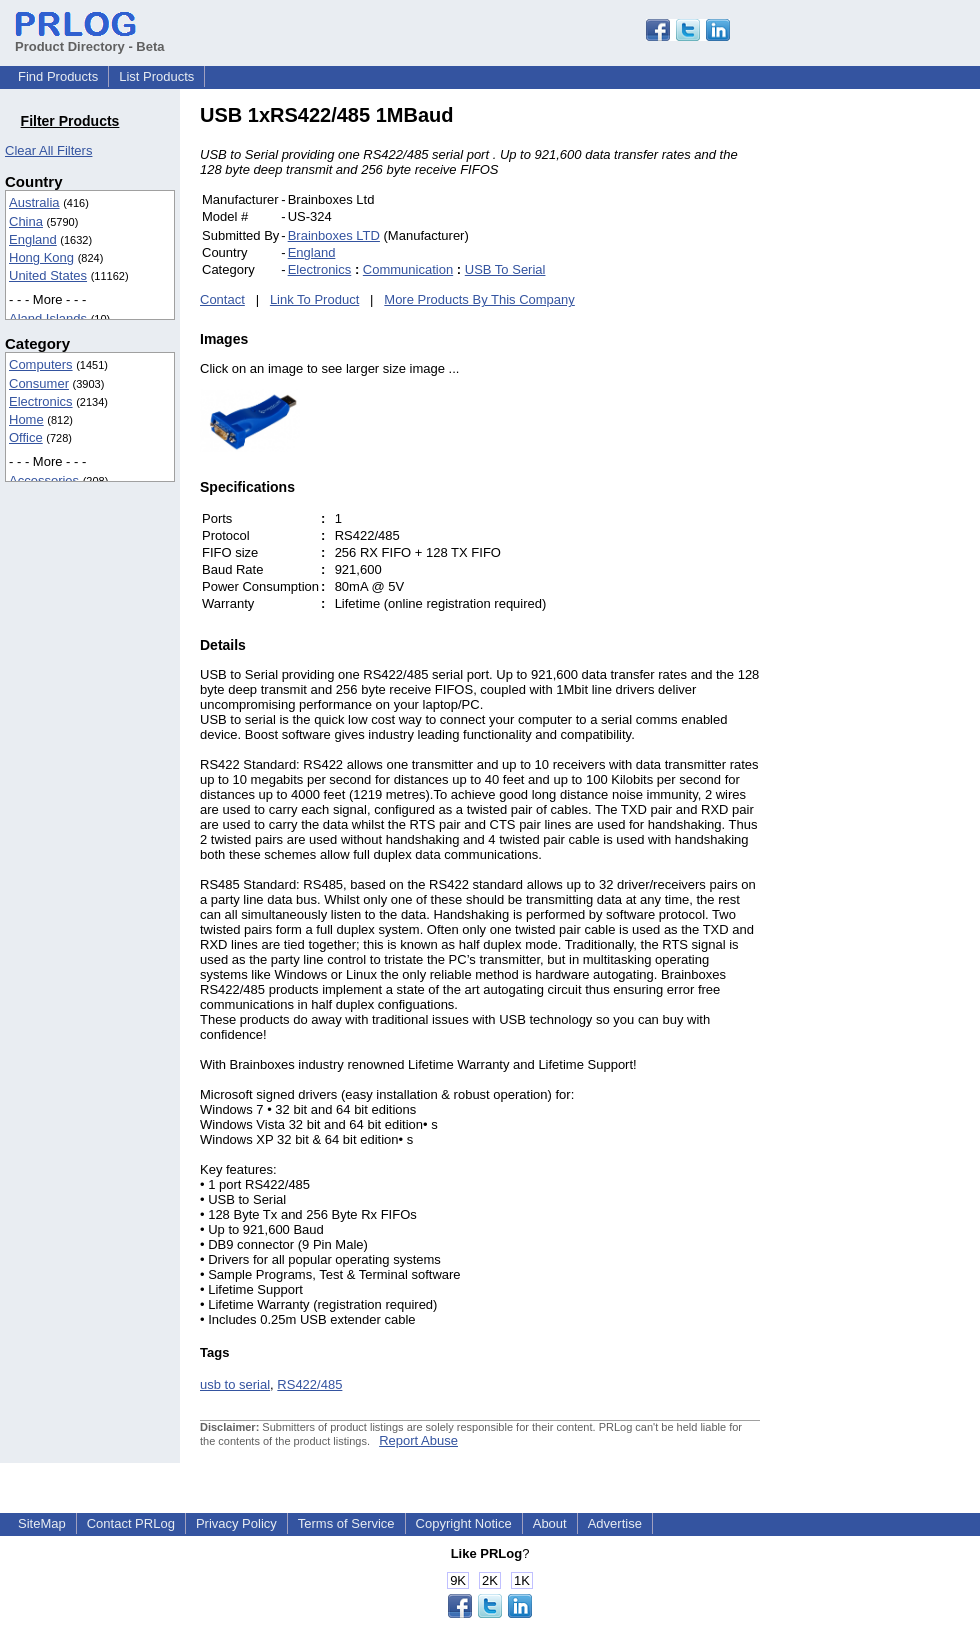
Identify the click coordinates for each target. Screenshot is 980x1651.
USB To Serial (505, 269)
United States (48, 275)
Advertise (615, 1523)
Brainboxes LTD (334, 235)
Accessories (44, 480)
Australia (34, 202)
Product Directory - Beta (90, 39)
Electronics (41, 401)
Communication (408, 269)
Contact (222, 299)
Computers (41, 364)
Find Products (58, 76)
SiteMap (42, 1523)
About (550, 1523)
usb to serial (235, 1384)
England (33, 239)
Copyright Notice (464, 1523)
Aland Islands (48, 318)
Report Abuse (418, 1440)
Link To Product (314, 299)
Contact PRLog (131, 1523)
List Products (156, 76)
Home (26, 419)
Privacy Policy (236, 1523)
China (26, 221)
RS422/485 (309, 1384)
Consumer (39, 383)
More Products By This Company (479, 299)
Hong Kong (41, 257)
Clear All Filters (48, 150)
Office (26, 437)
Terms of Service (346, 1523)
